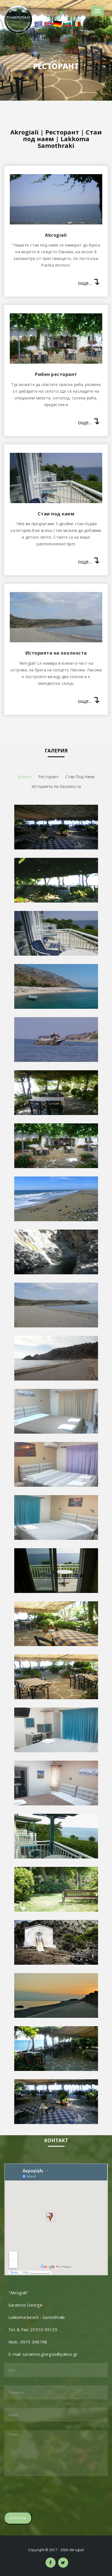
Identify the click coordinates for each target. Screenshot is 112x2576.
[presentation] (46, 2494)
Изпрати (18, 2518)
